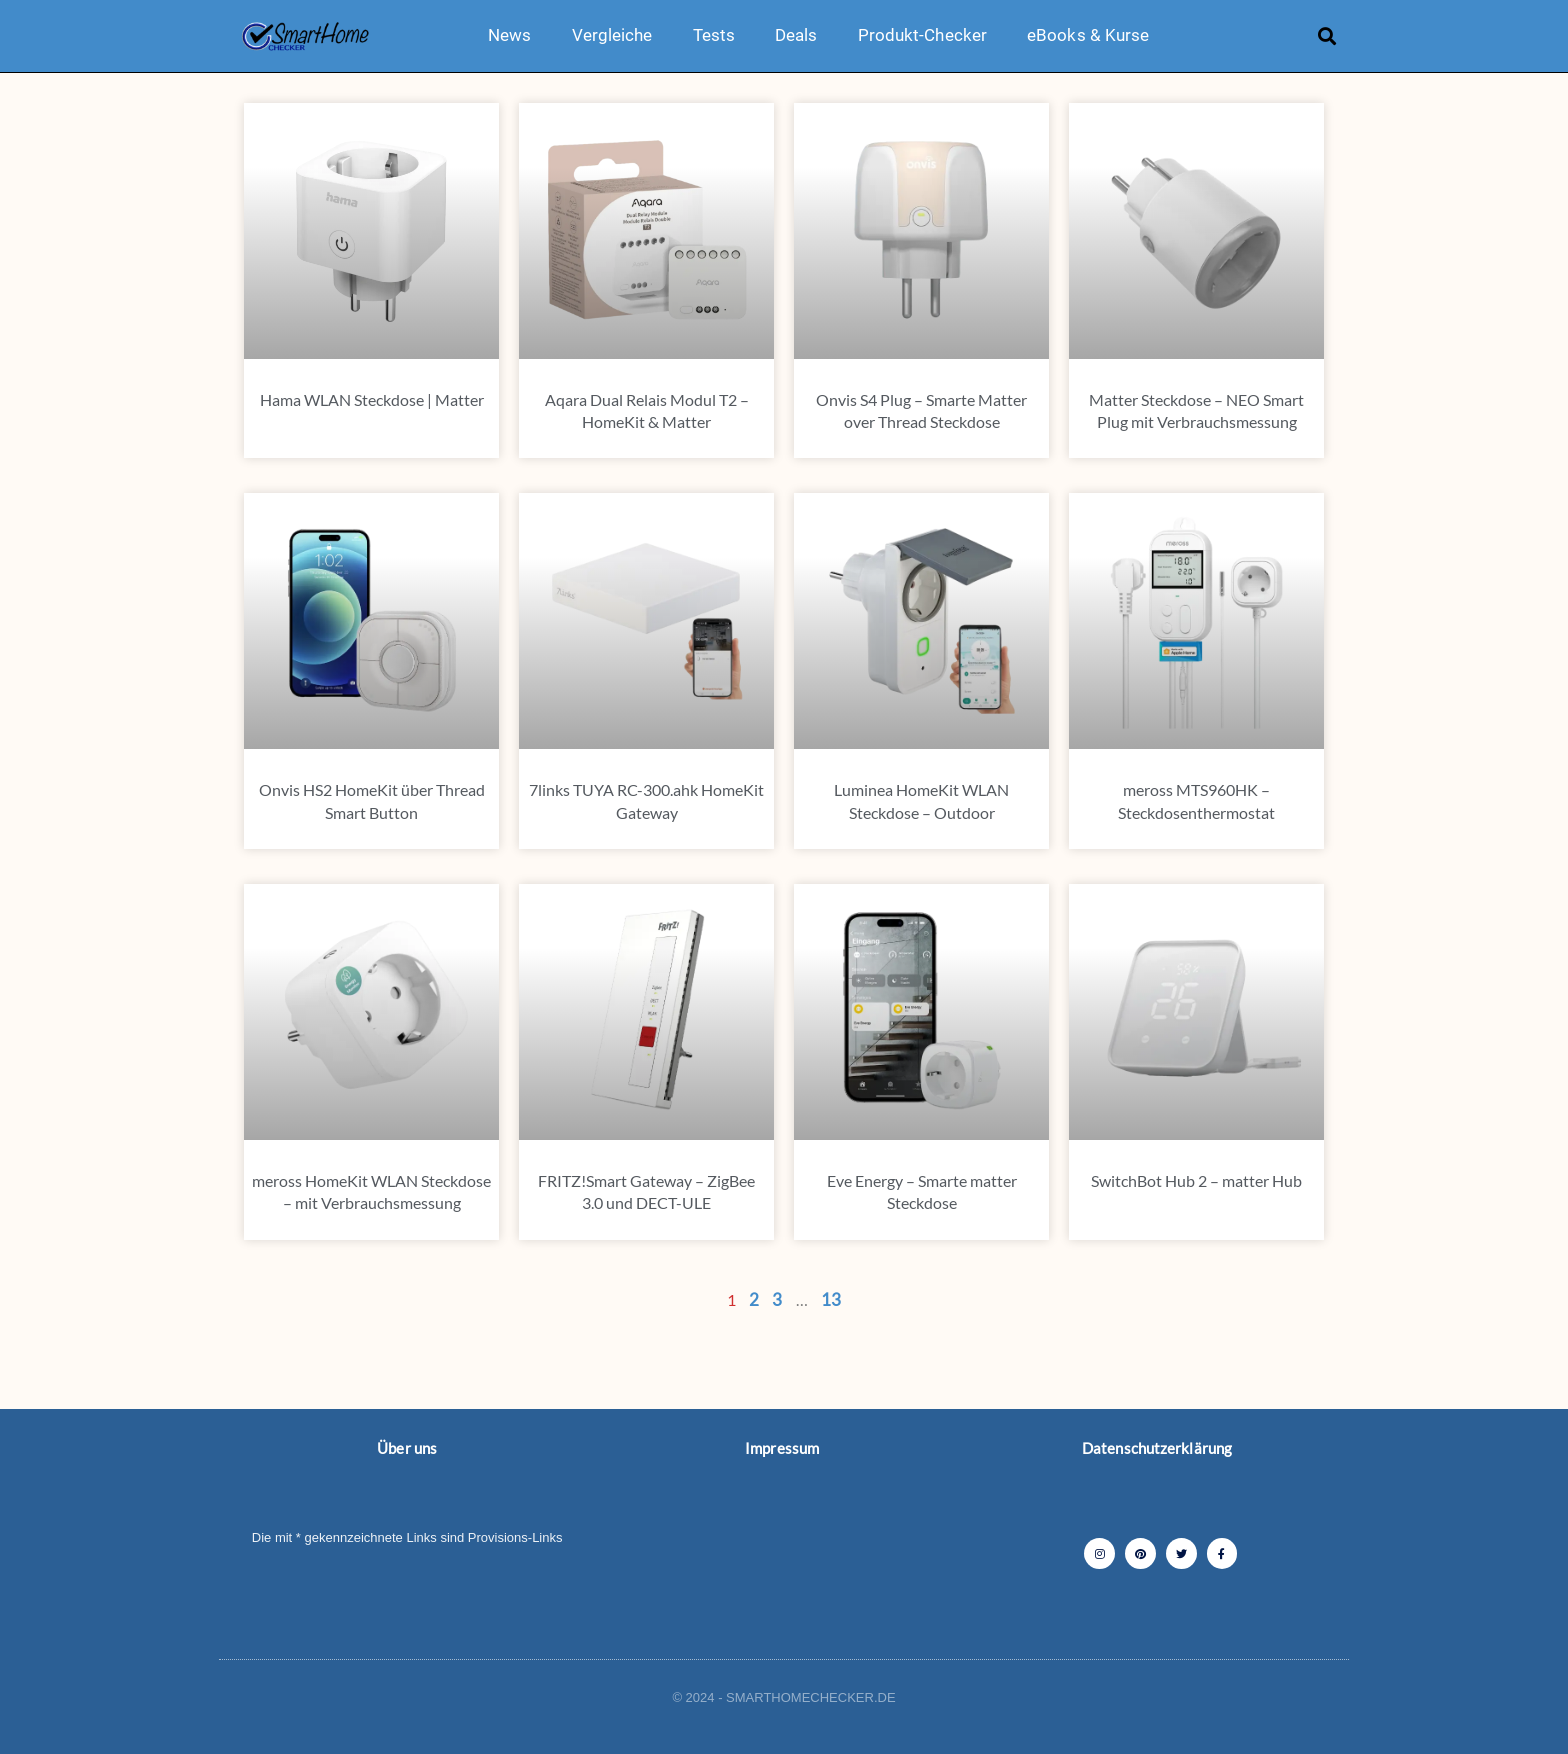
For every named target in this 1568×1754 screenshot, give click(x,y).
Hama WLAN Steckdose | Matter (372, 399)
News (509, 35)
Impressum (782, 1448)
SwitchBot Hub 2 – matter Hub (1196, 1180)
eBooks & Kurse (1088, 35)
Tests (714, 35)
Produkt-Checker (923, 35)
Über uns (407, 1448)
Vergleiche (612, 35)
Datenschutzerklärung (1157, 1448)
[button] (1327, 35)
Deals (796, 35)
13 (831, 1299)
